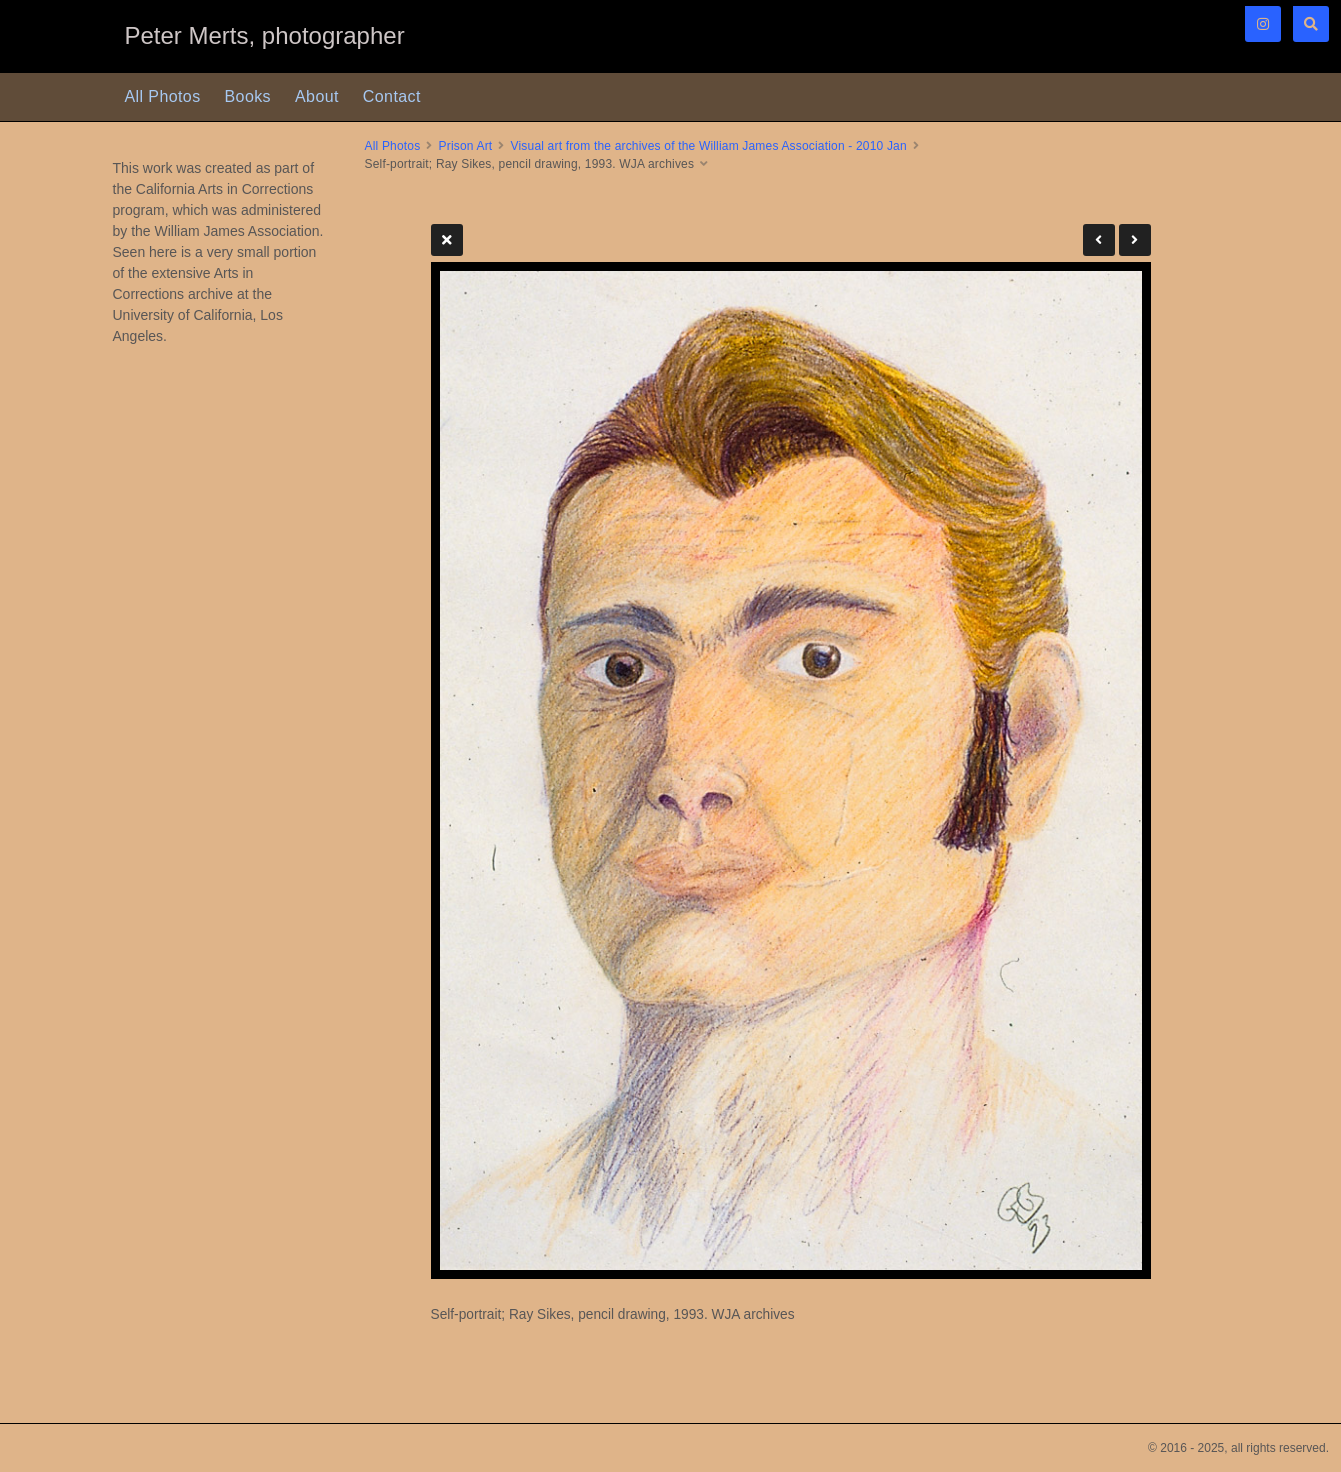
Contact (392, 96)
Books (248, 96)
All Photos (163, 96)
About (317, 96)
